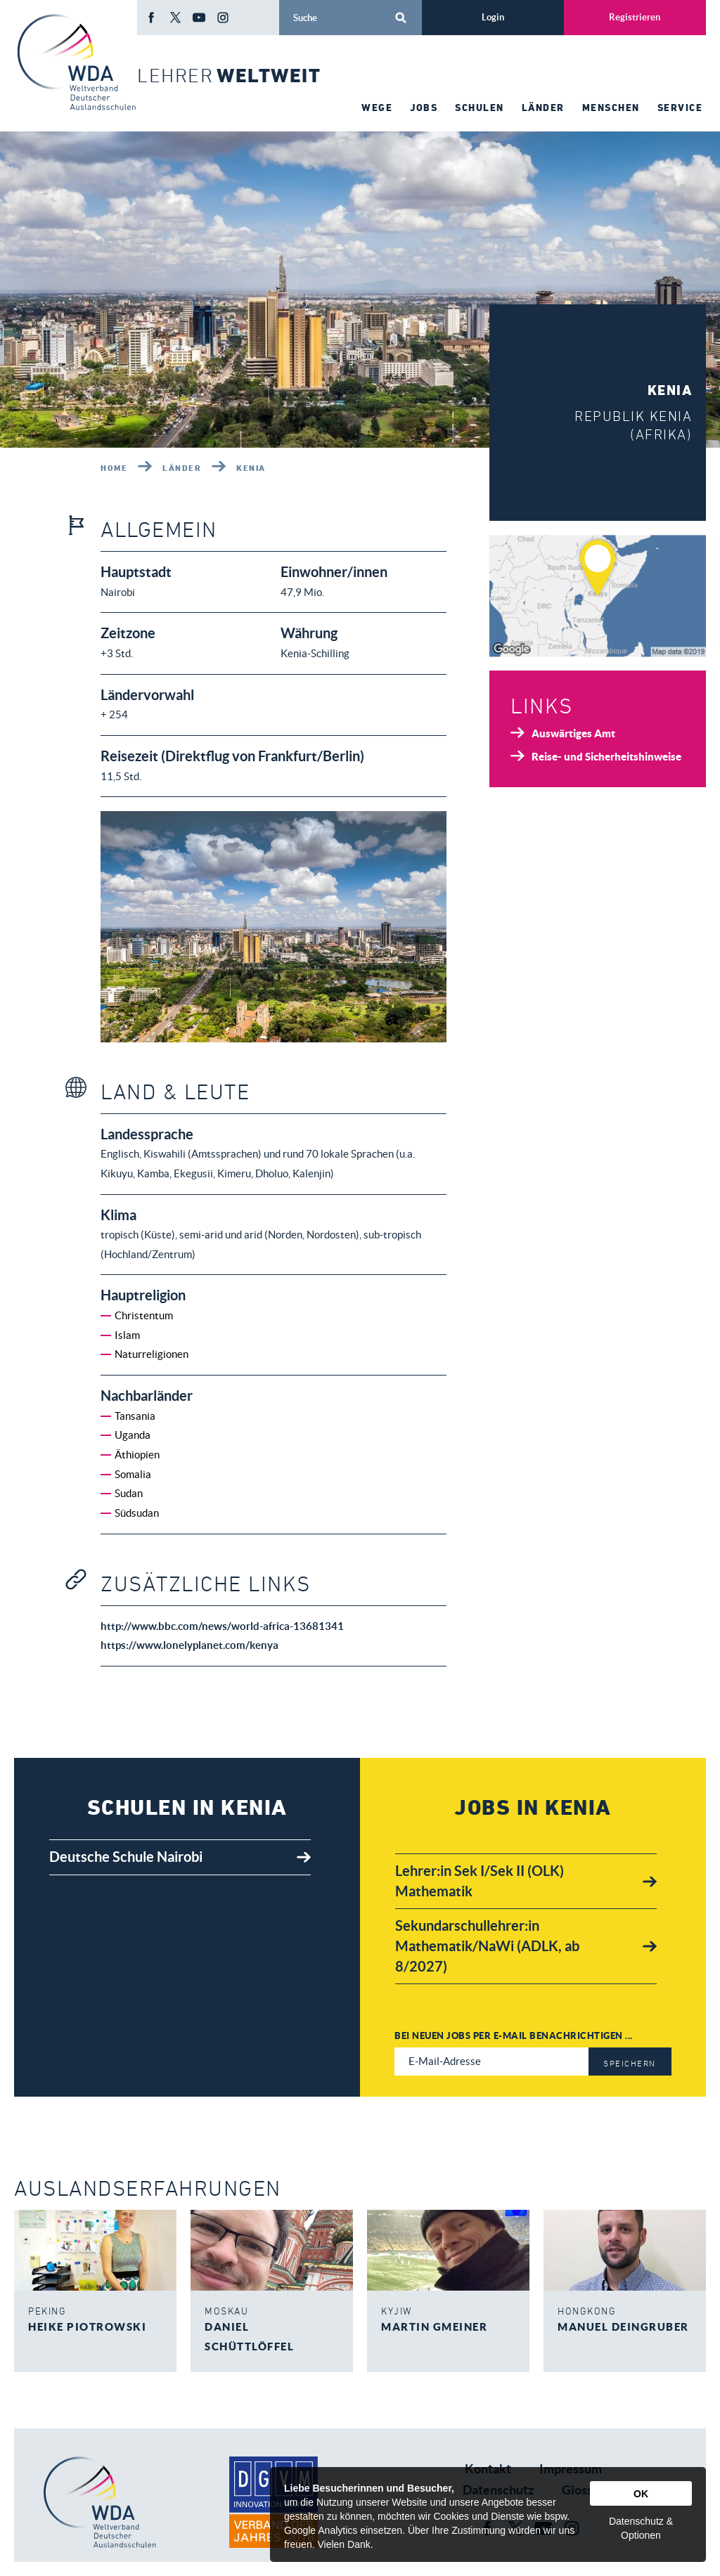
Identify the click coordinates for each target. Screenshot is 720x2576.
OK (641, 2493)
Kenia (251, 467)
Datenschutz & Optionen (641, 2528)
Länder (181, 467)
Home (114, 467)
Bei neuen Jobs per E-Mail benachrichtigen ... (513, 2035)
